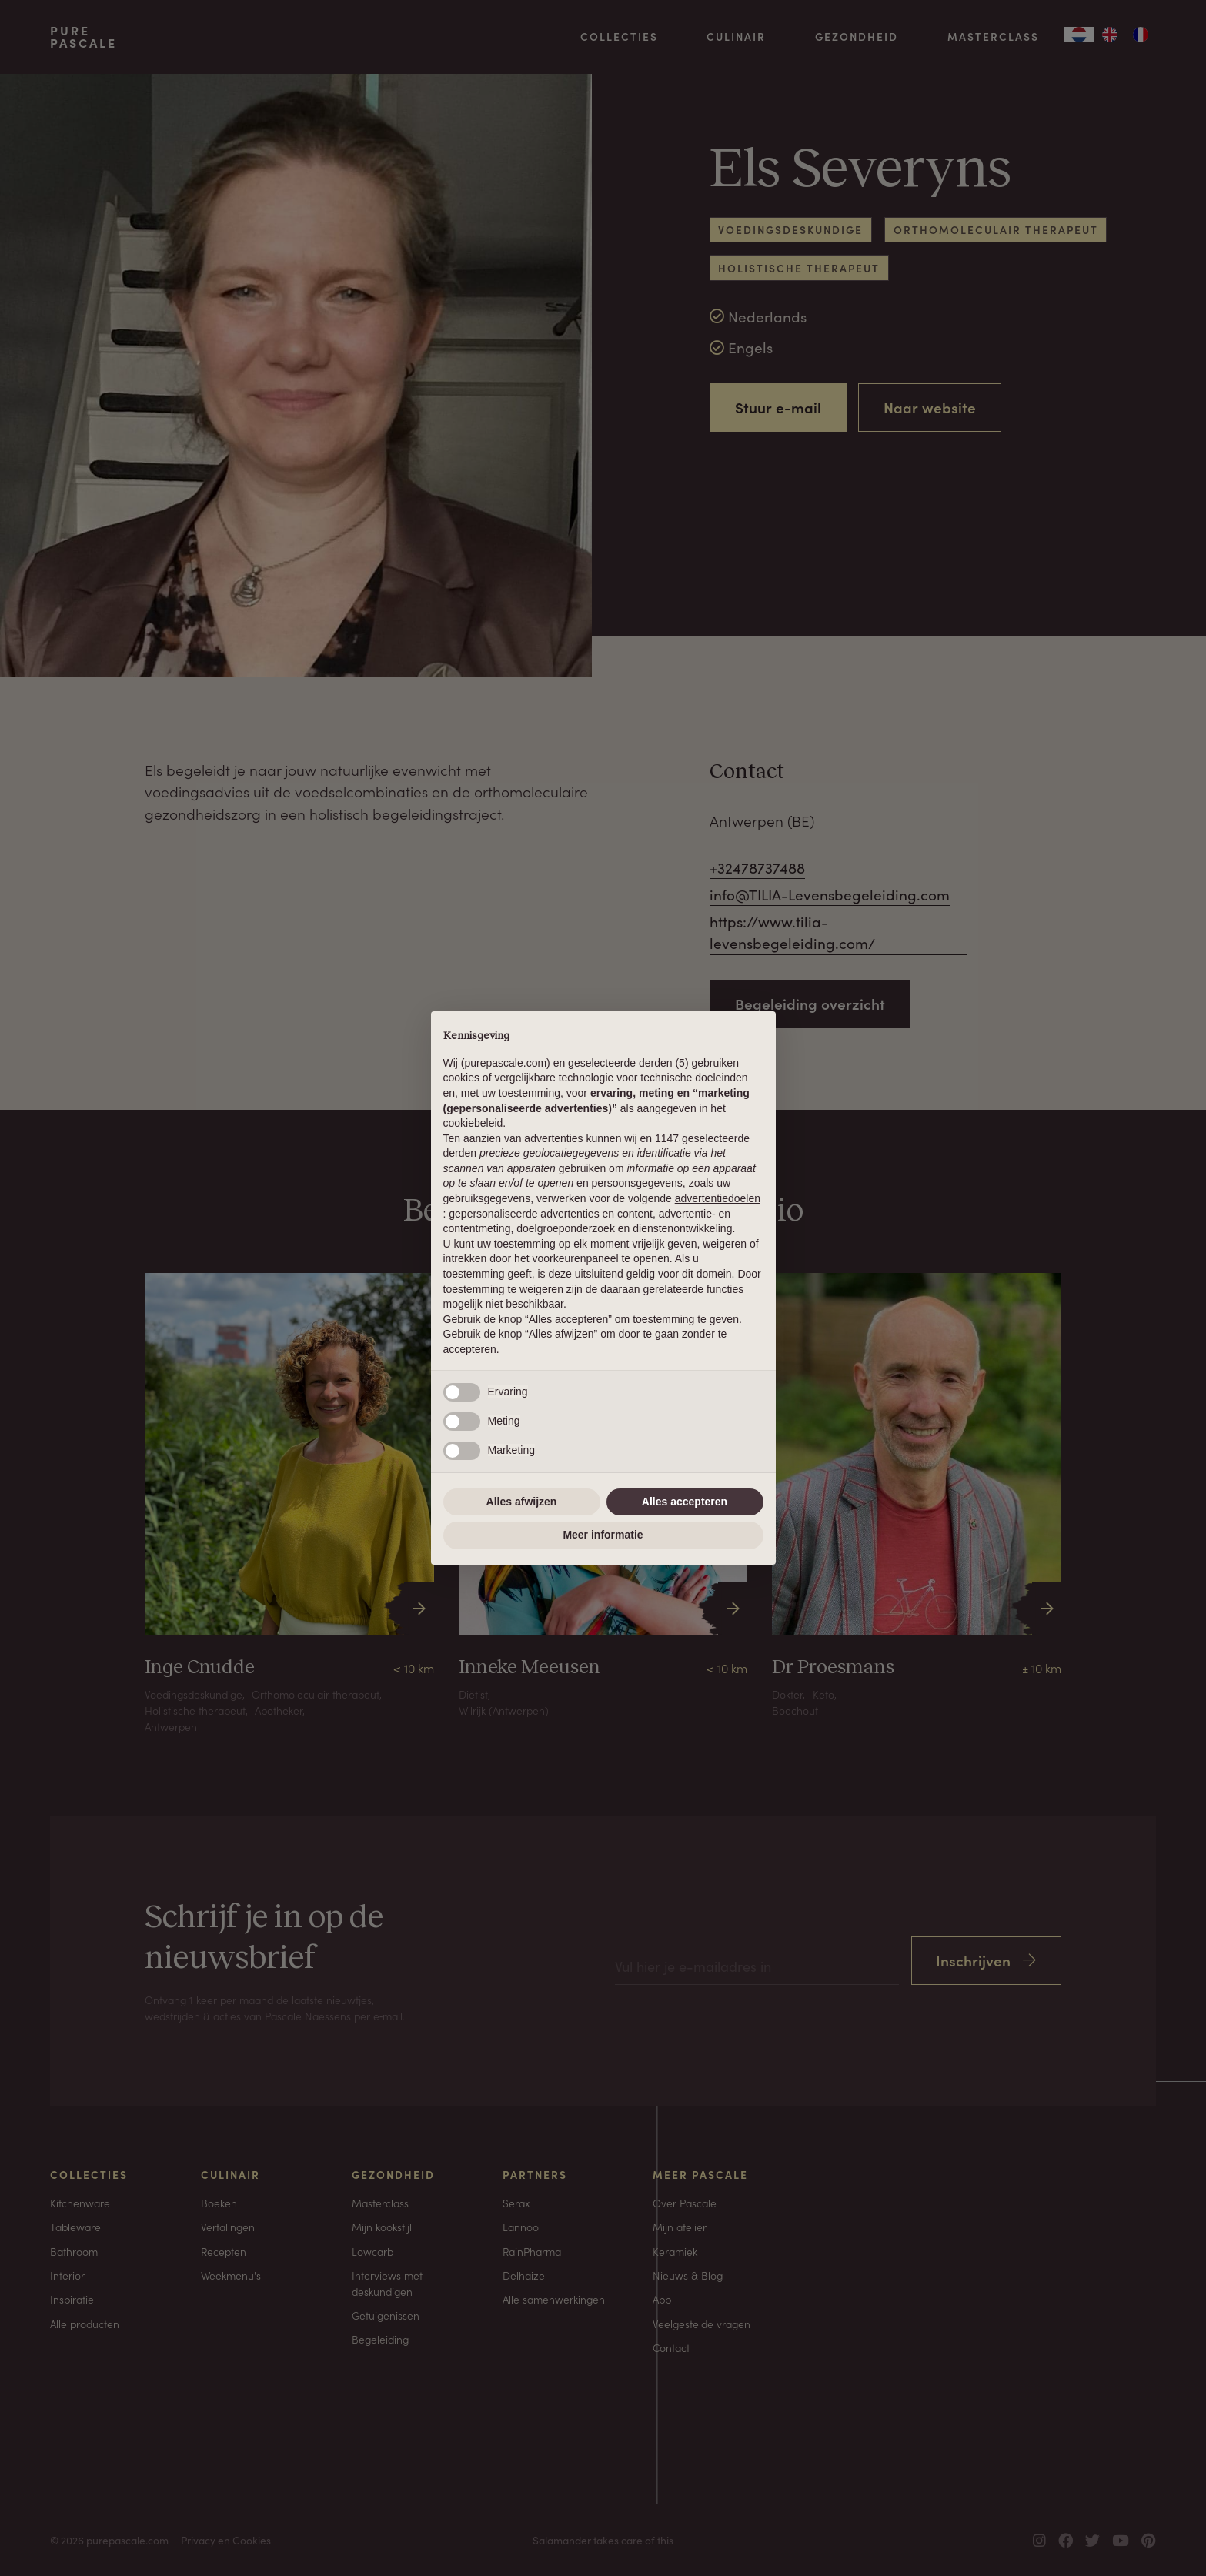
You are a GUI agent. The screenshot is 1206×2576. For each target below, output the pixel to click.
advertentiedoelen (717, 1198)
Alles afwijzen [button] (521, 1501)
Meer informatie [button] (603, 1535)
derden (460, 1153)
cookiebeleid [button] (473, 1123)
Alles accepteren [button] (684, 1501)
